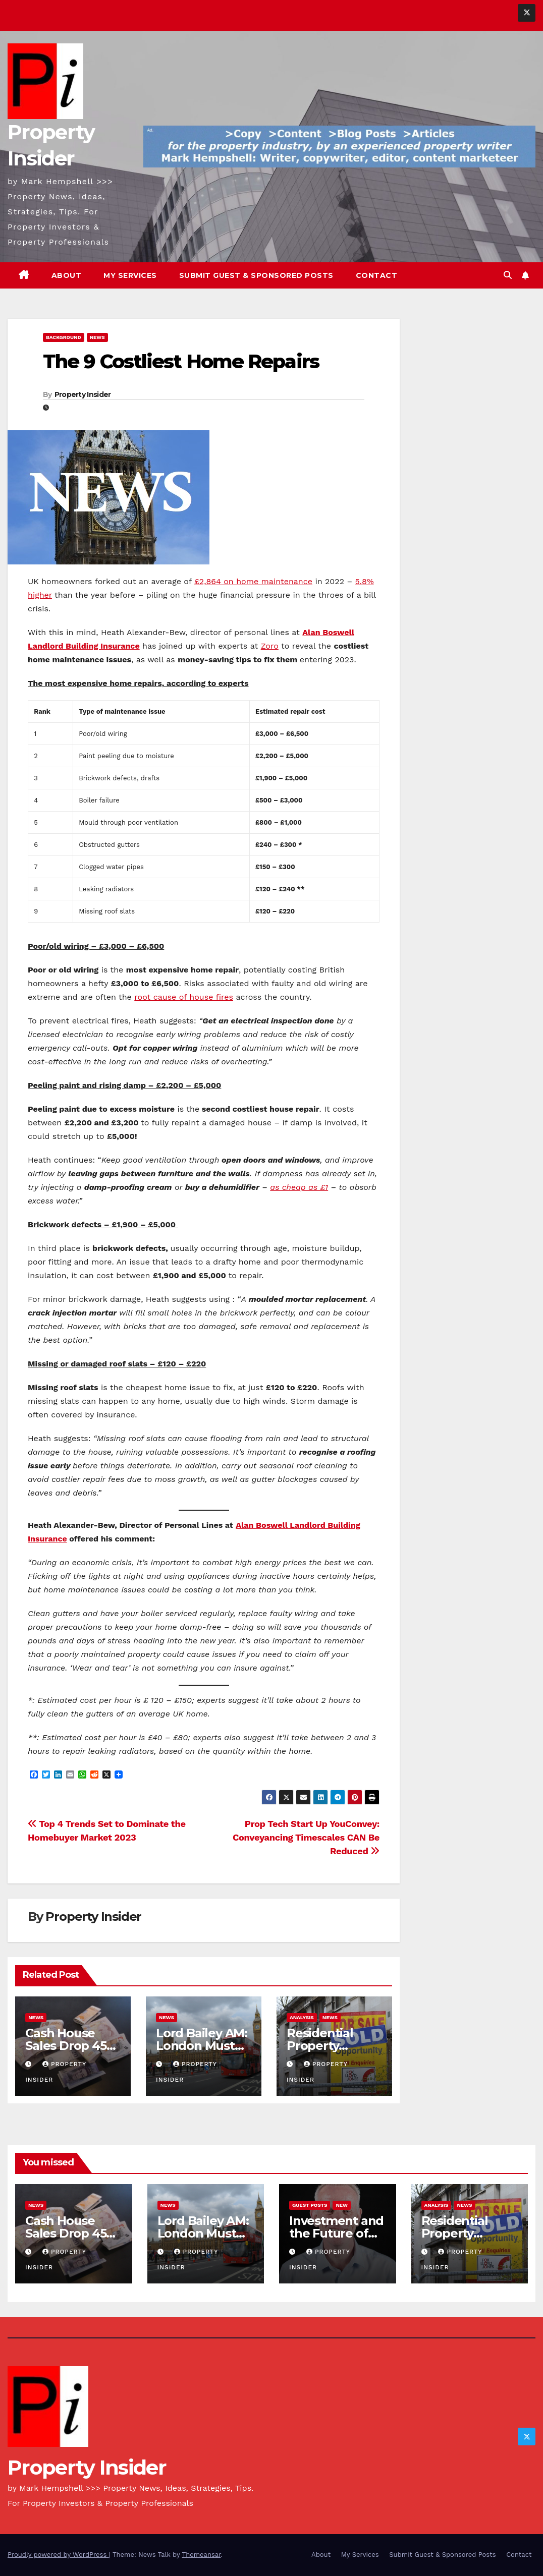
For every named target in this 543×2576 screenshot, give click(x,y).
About (66, 275)
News (97, 337)
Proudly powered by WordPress (58, 2554)
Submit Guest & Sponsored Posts (256, 275)
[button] (508, 275)
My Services (130, 275)
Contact (377, 275)
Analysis (302, 2017)
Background (63, 337)
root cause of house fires (183, 997)
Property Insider (83, 394)
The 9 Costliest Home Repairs (181, 361)
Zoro (270, 646)
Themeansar (201, 2554)
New (342, 2205)
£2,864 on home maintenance (253, 581)
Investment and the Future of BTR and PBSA (336, 2233)
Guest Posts (309, 2205)
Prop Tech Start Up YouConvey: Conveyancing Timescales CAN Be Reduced (306, 1837)
